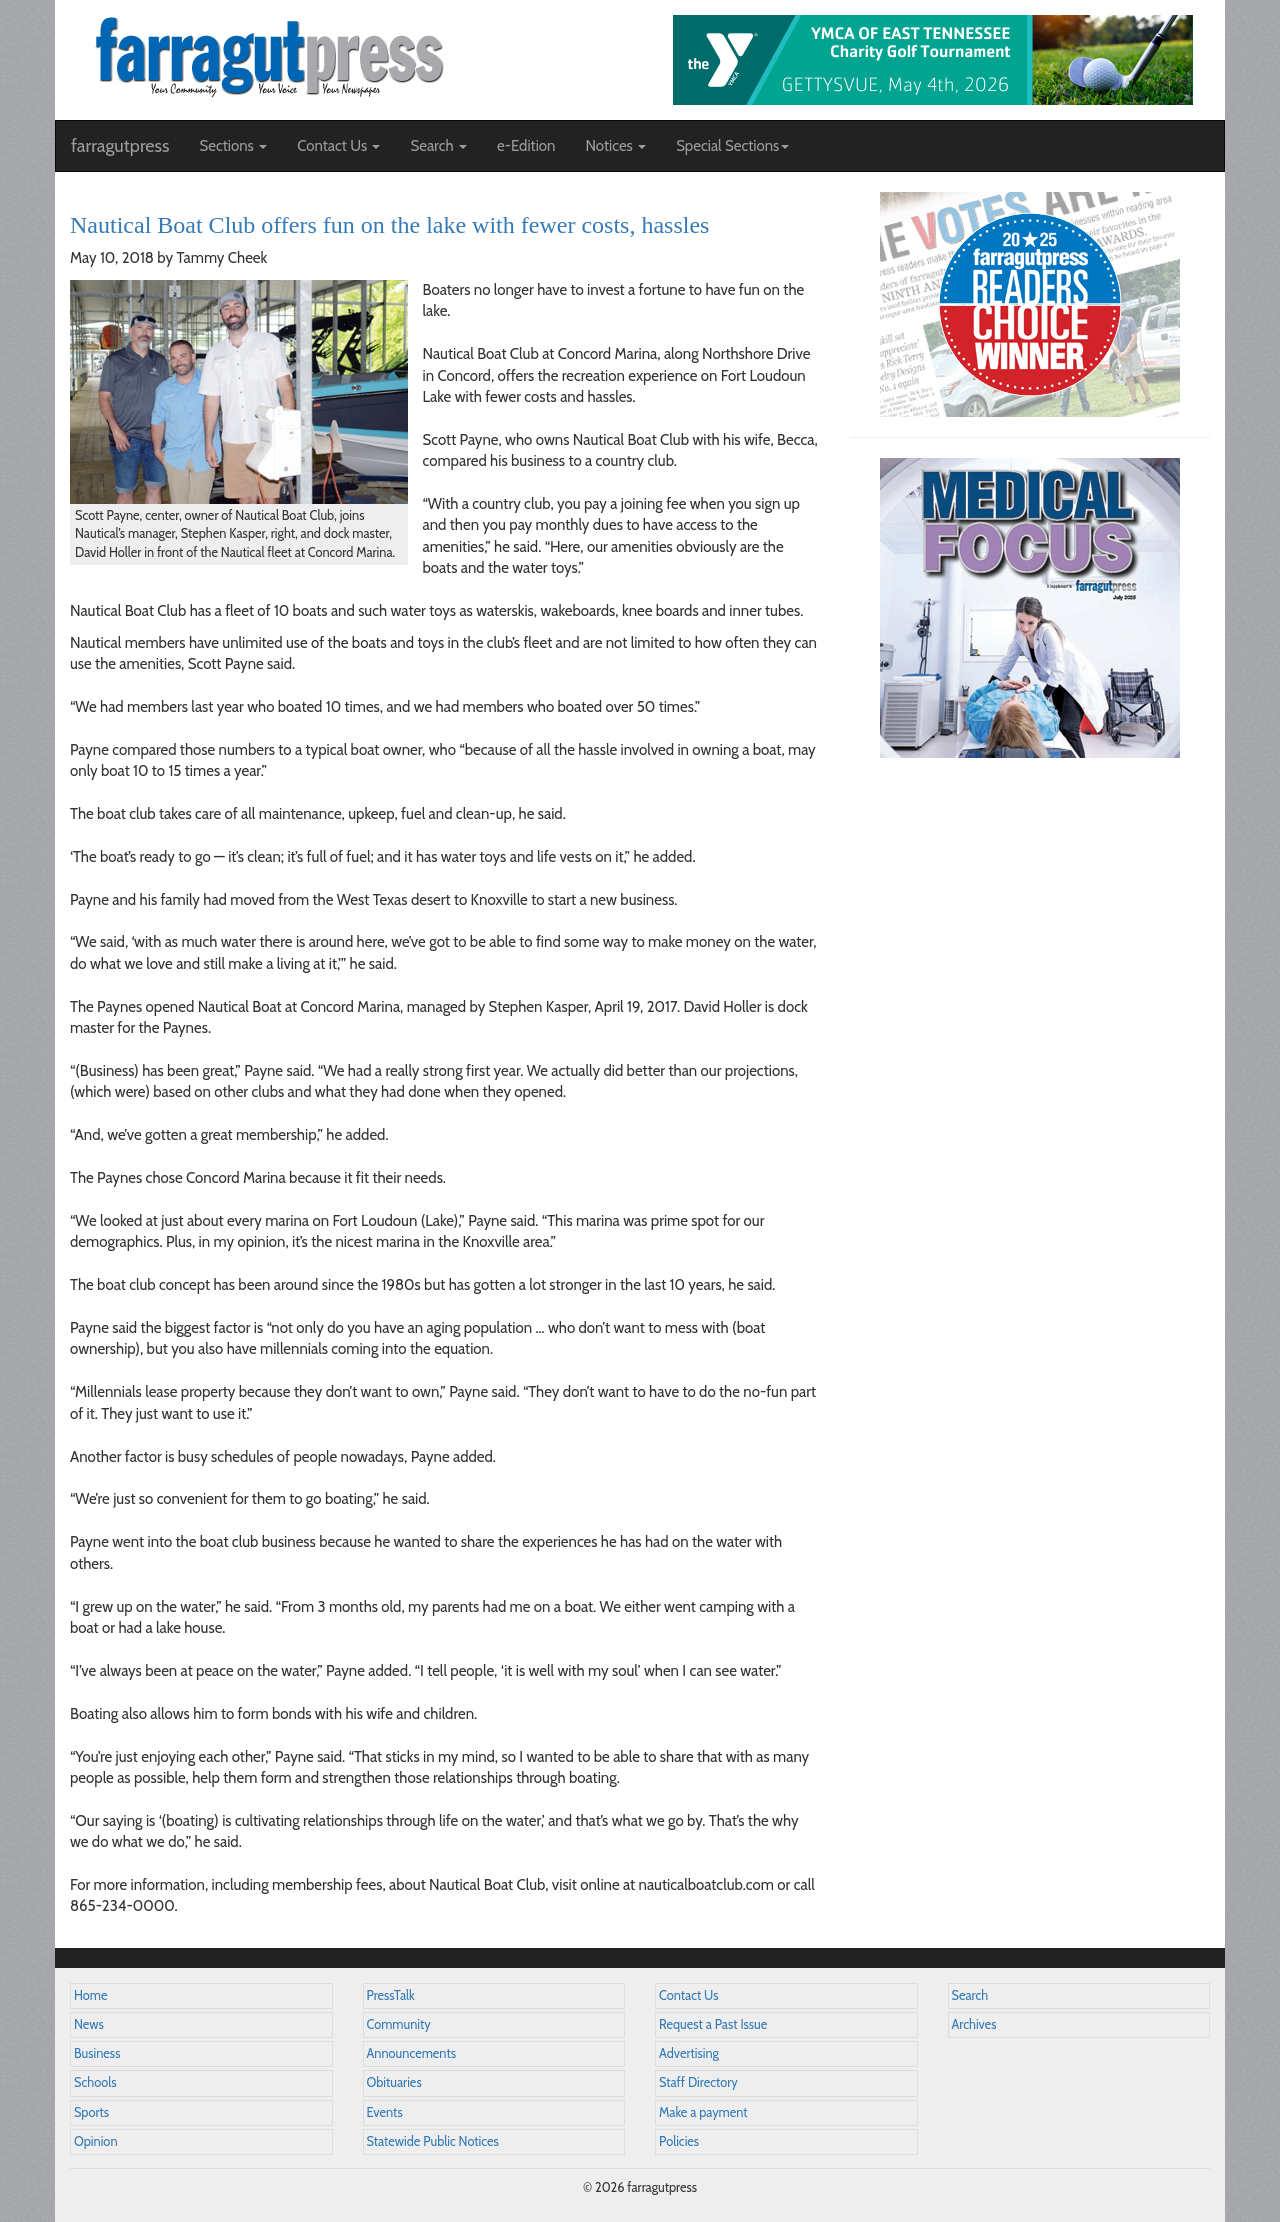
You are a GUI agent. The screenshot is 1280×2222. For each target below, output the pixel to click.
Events (385, 2112)
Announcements (411, 2053)
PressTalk (391, 1995)
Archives (974, 2024)
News (89, 2024)
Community (399, 2024)
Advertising (689, 2053)
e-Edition (526, 146)
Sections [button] (233, 146)
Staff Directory (698, 2082)
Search (970, 1995)
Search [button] (438, 146)
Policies (679, 2141)
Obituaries (394, 2082)
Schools (95, 2082)
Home (91, 1995)
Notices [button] (615, 146)
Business (97, 2053)
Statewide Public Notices (433, 2141)
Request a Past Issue (713, 2024)
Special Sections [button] (732, 146)
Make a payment (703, 2112)
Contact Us (688, 1995)
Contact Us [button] (338, 146)
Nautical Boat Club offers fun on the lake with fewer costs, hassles (389, 225)
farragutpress (120, 146)
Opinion (96, 2141)
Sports (91, 2112)
